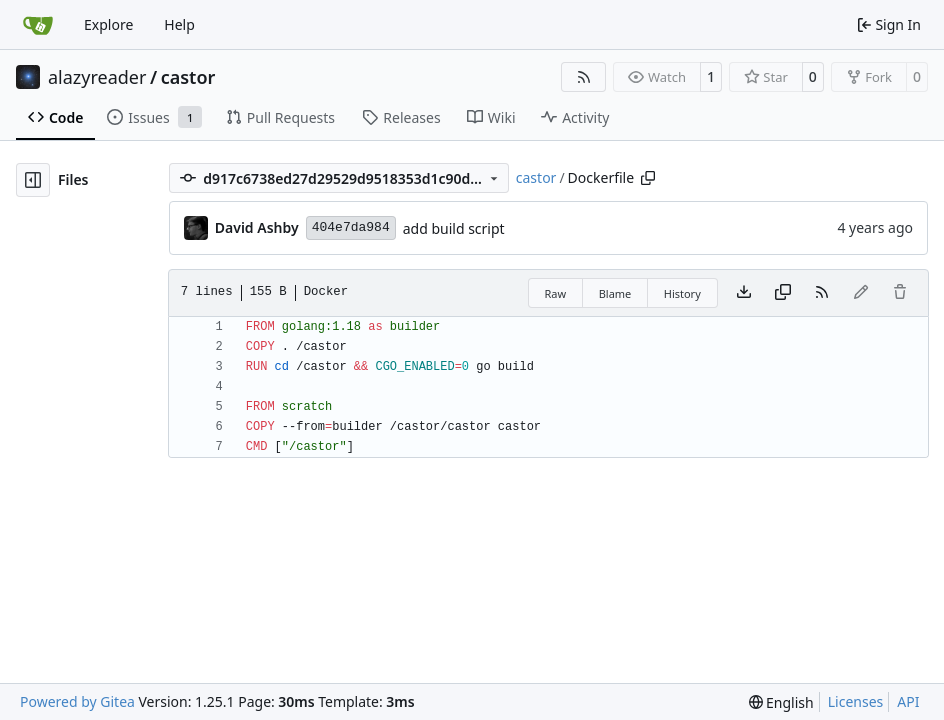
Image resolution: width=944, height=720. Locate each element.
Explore (108, 24)
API (908, 701)
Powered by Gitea (77, 701)
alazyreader (97, 77)
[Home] (38, 25)
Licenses (856, 701)
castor (188, 77)
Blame (615, 293)
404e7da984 (351, 227)
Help (179, 24)
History (682, 293)
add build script (454, 228)
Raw (556, 293)
